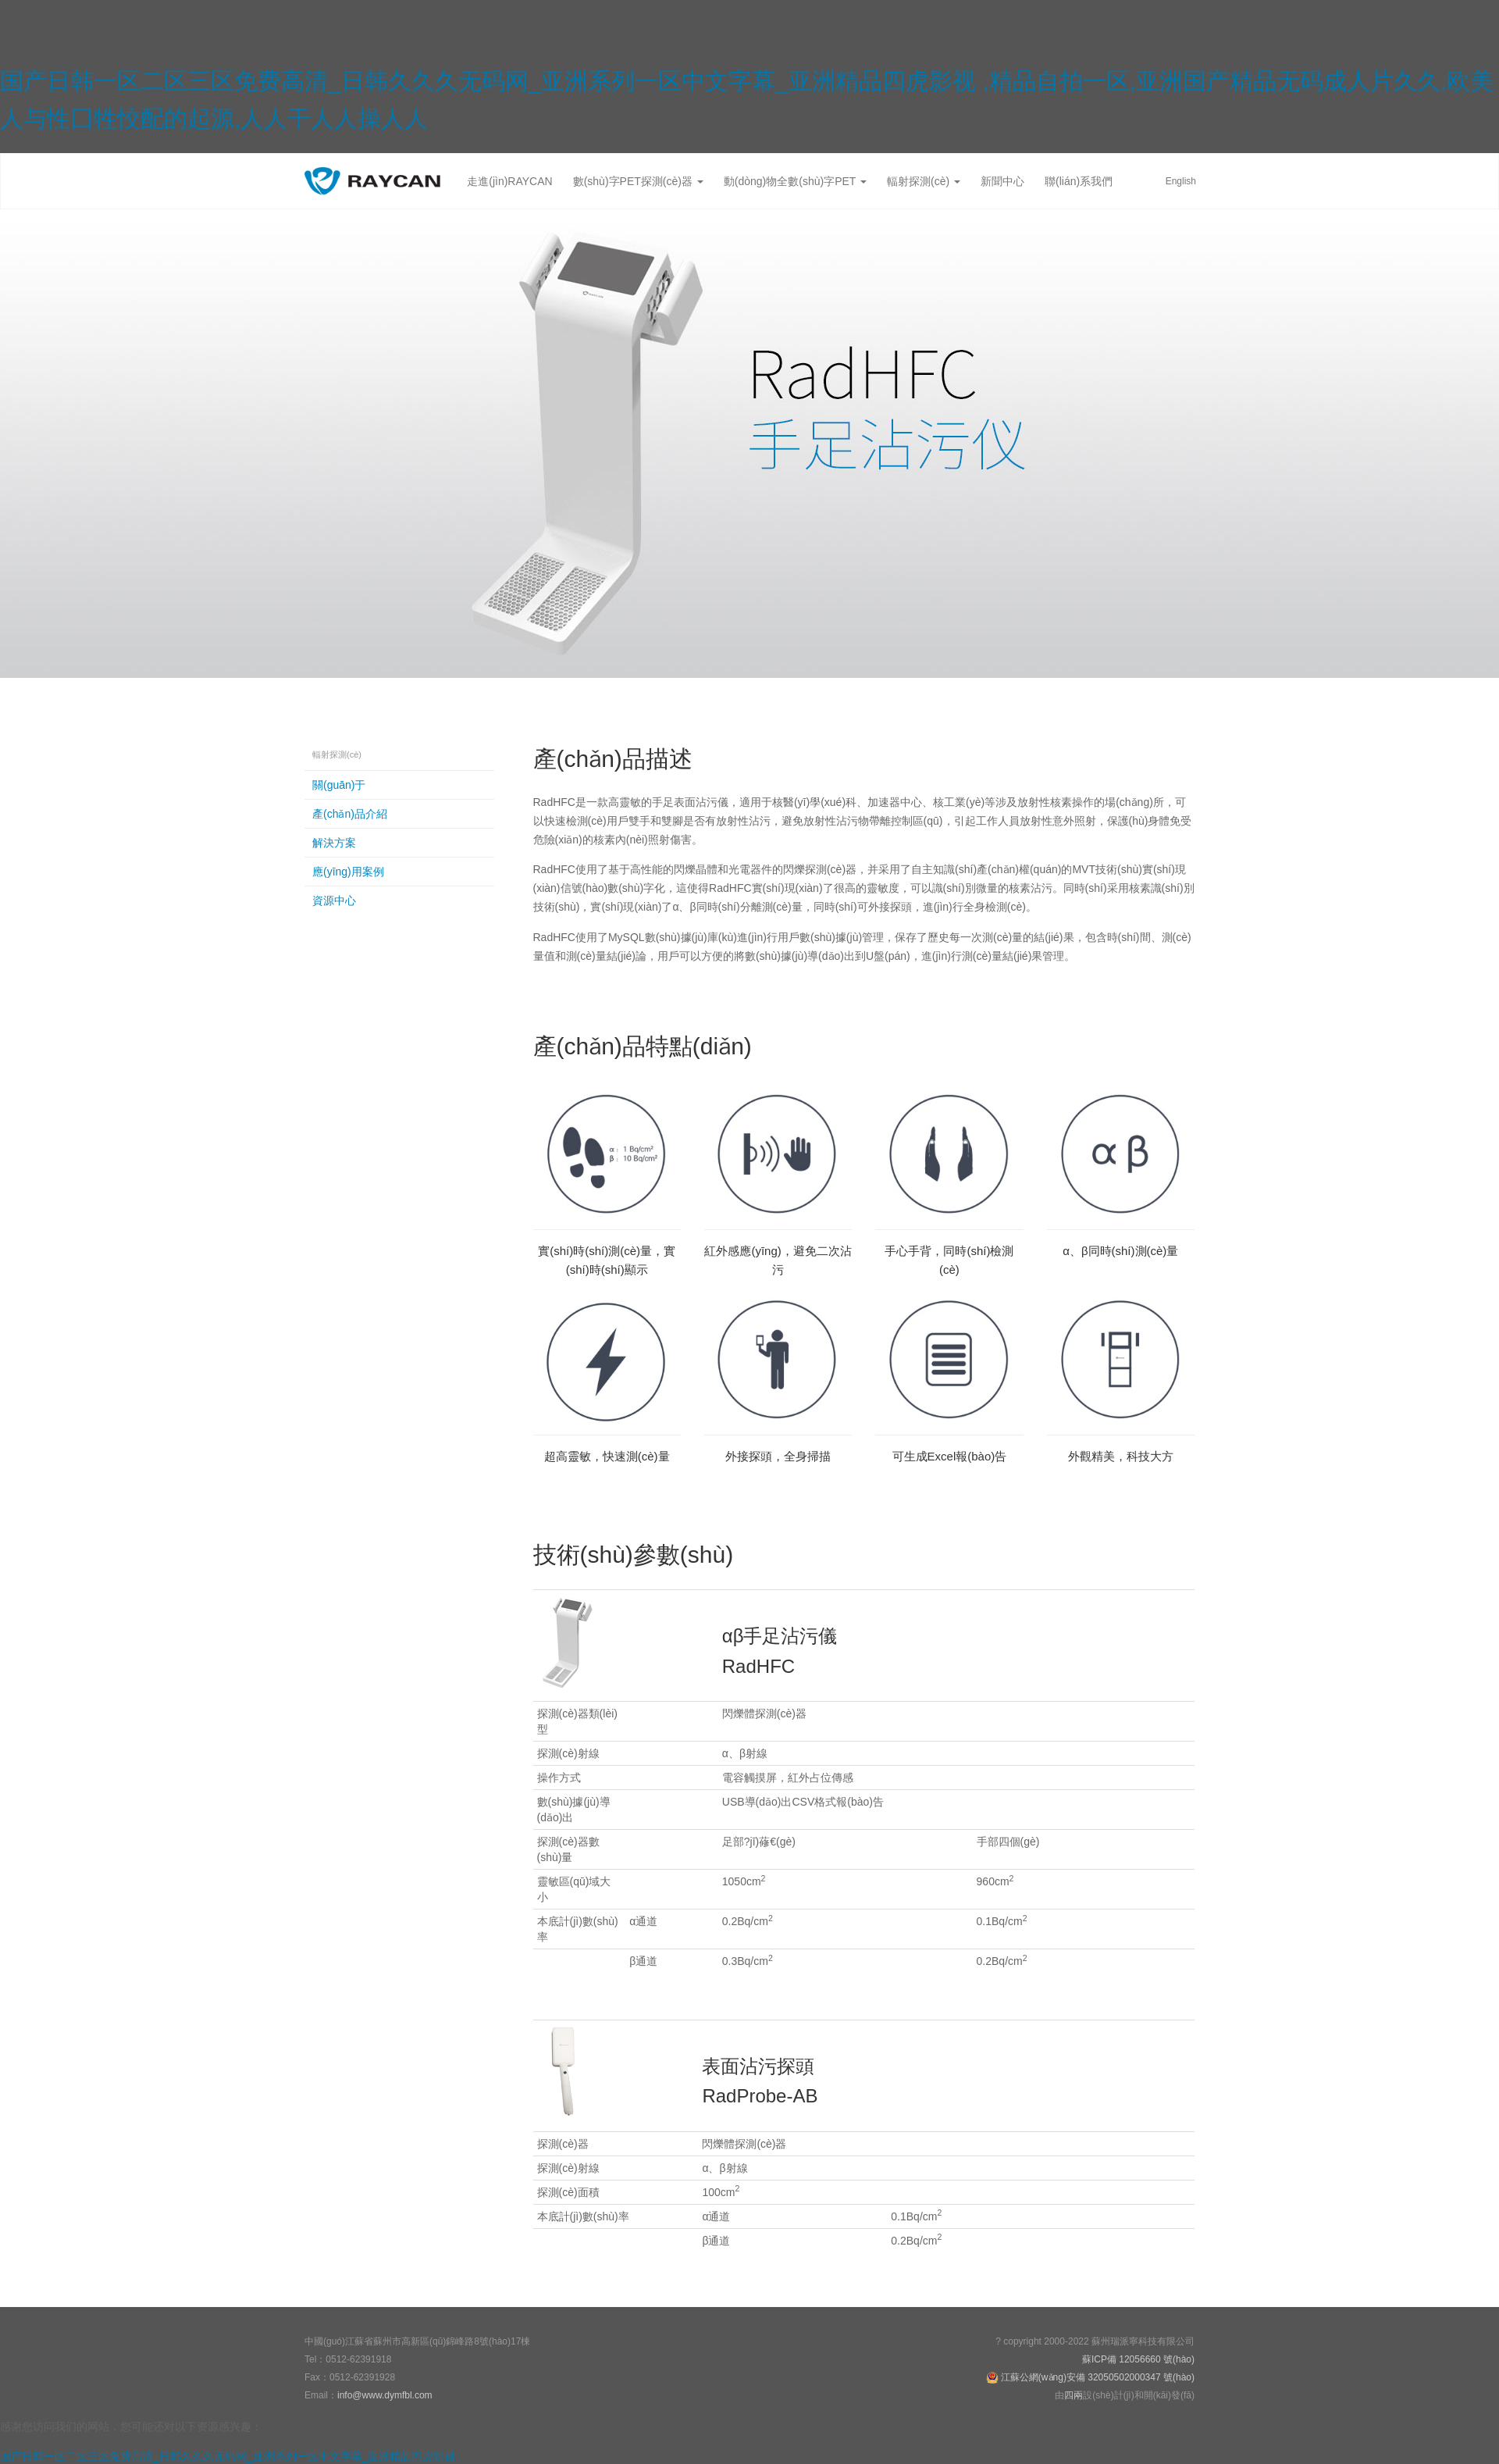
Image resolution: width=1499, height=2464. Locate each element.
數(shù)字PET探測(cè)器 (638, 181)
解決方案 (334, 842)
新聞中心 (1002, 181)
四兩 (1073, 2395)
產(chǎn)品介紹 (349, 814)
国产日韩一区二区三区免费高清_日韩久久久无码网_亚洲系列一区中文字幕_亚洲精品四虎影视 (227, 2456)
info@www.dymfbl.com (385, 2395)
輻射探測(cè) (923, 181)
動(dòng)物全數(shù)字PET (795, 181)
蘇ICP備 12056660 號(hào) (1138, 2359)
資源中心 (334, 900)
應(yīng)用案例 (348, 871)
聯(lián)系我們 (1079, 181)
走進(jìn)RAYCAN (509, 181)
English (1181, 181)
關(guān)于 (338, 785)
